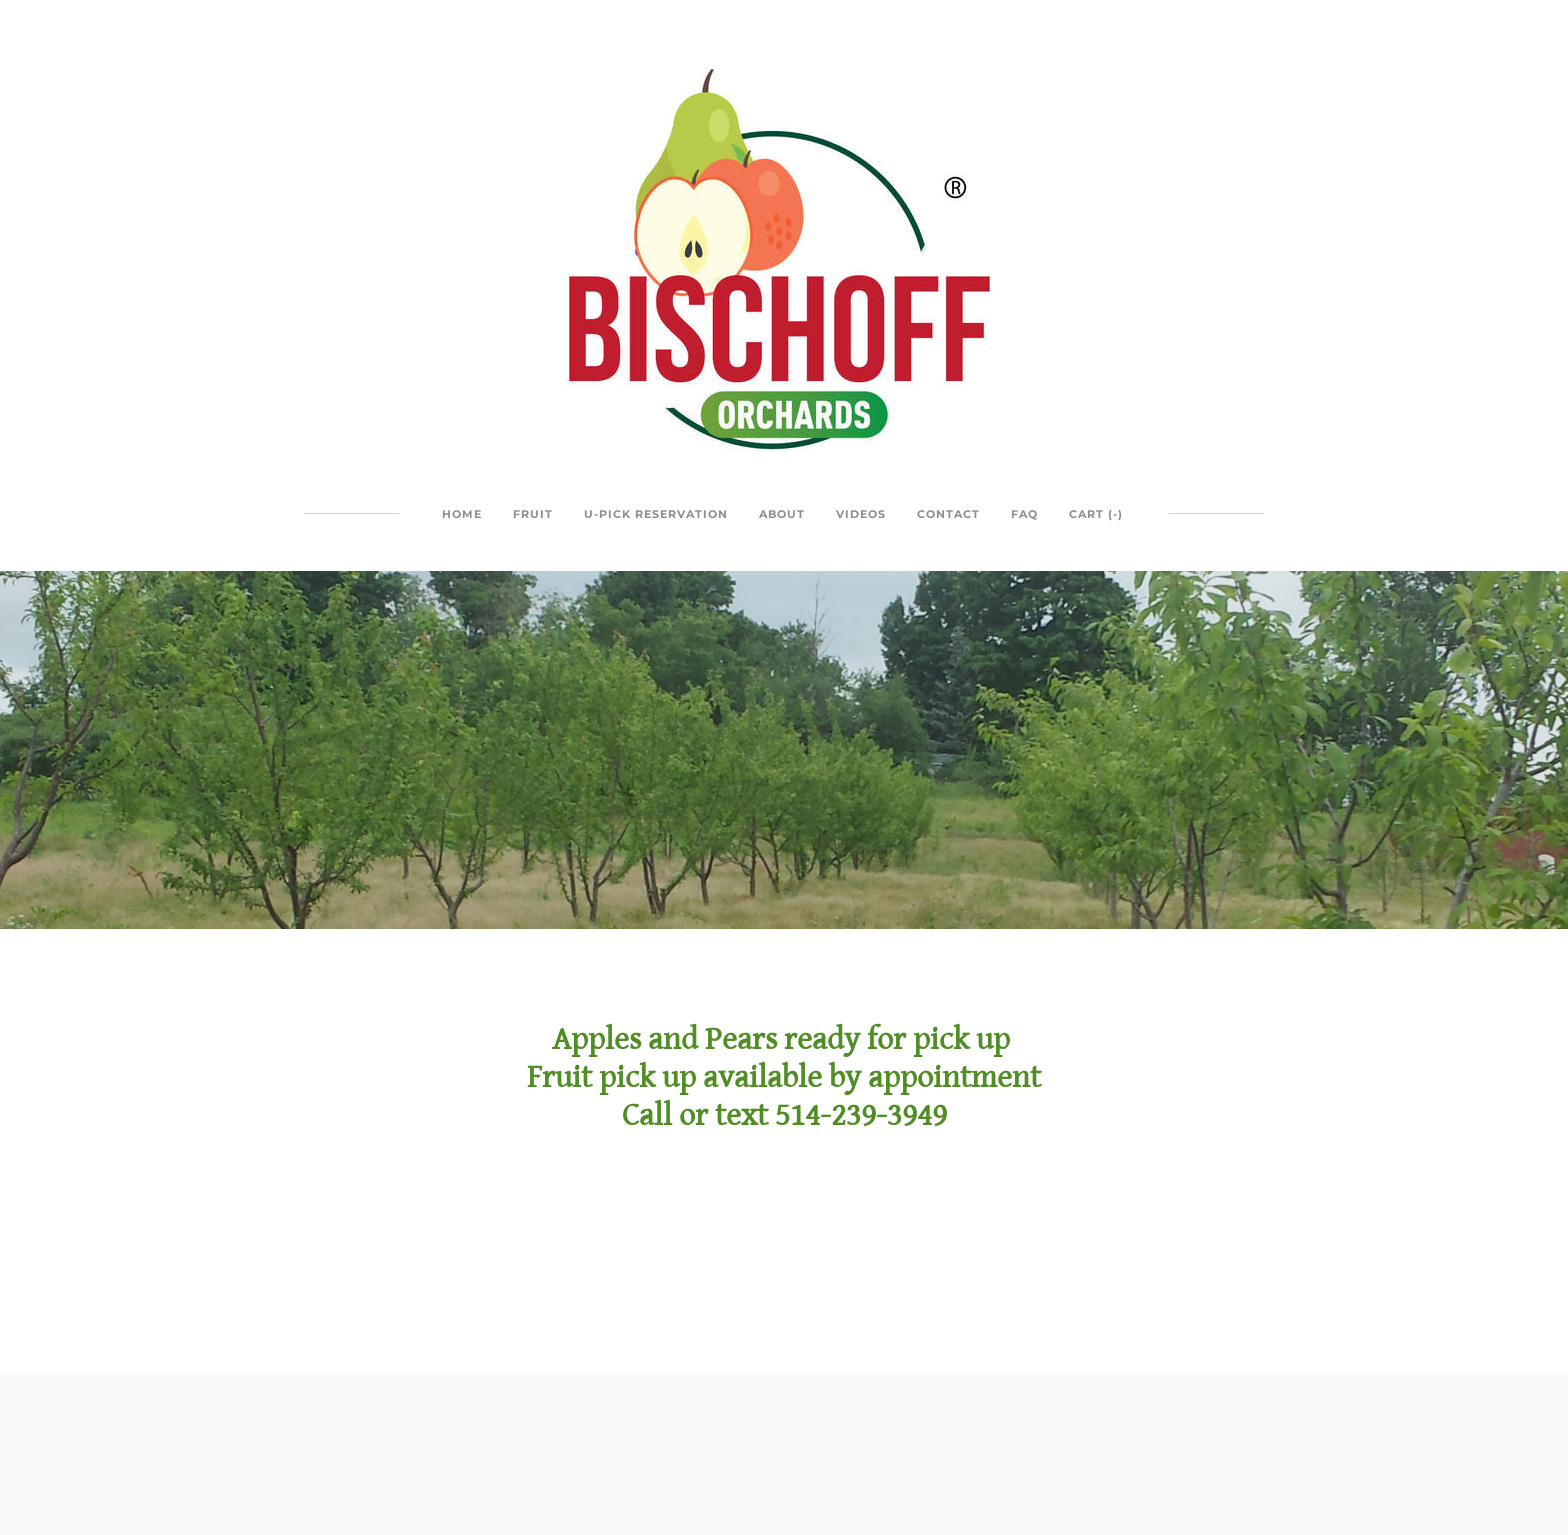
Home (462, 514)
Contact (948, 514)
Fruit (533, 514)
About (782, 514)
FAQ (1024, 514)
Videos (861, 514)
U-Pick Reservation (656, 514)
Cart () (1096, 514)
